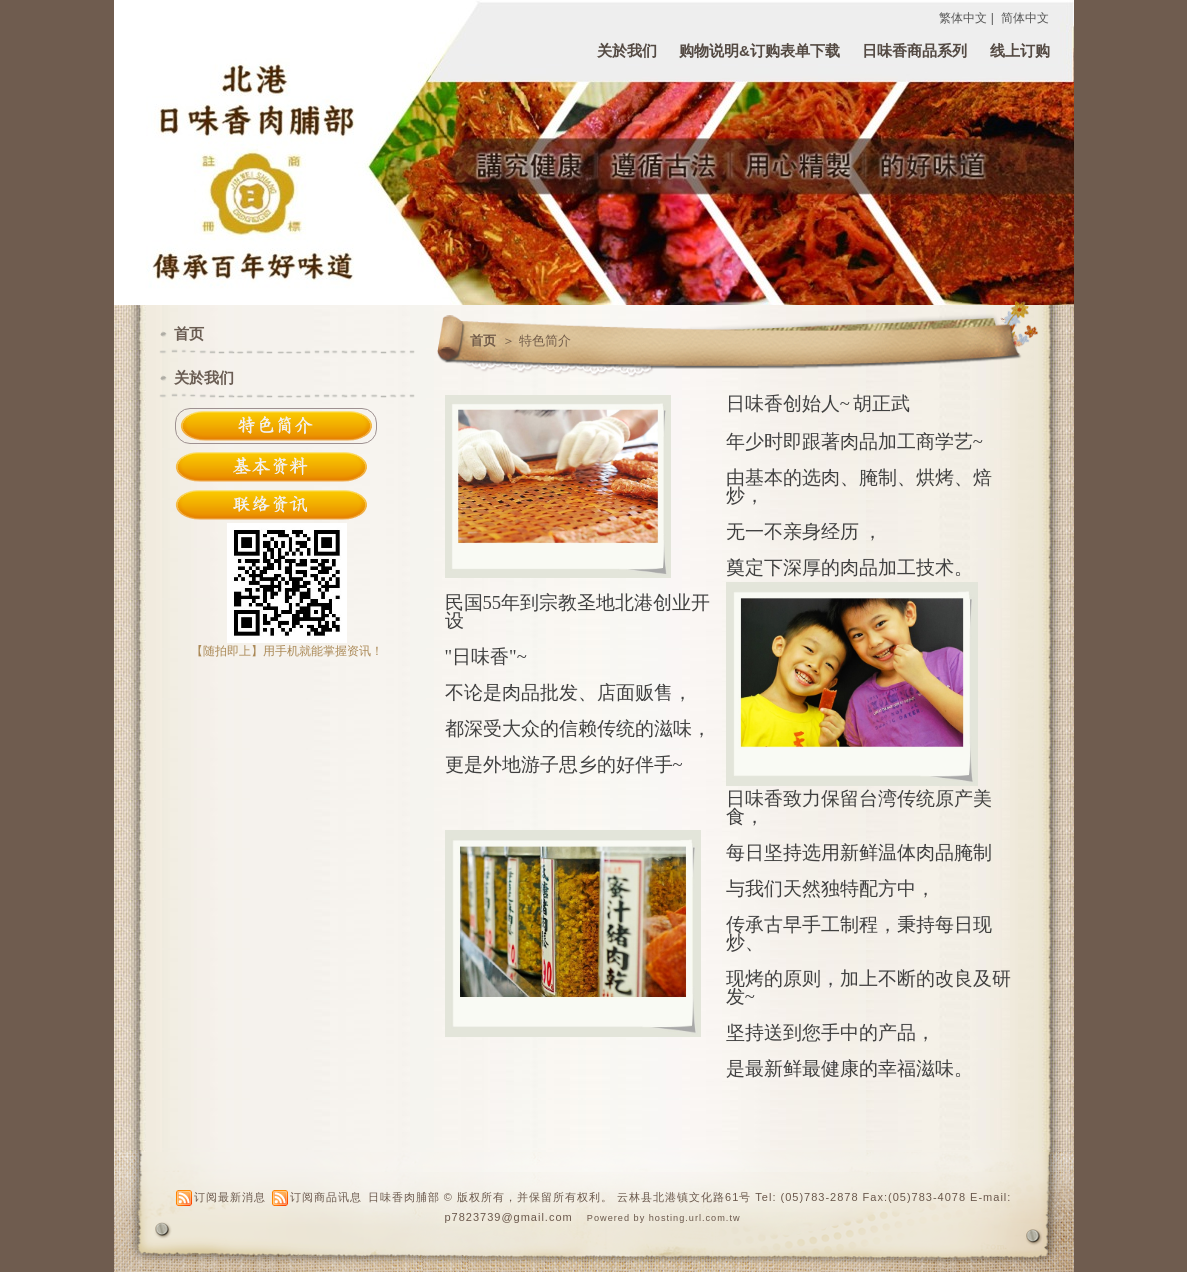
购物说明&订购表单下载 (759, 50)
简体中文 (1025, 18)
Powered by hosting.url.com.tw (664, 1218)
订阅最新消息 (230, 1197)
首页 (483, 340)
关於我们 (627, 50)
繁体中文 (963, 18)
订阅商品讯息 (326, 1197)
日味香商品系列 (914, 50)
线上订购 (1020, 50)
